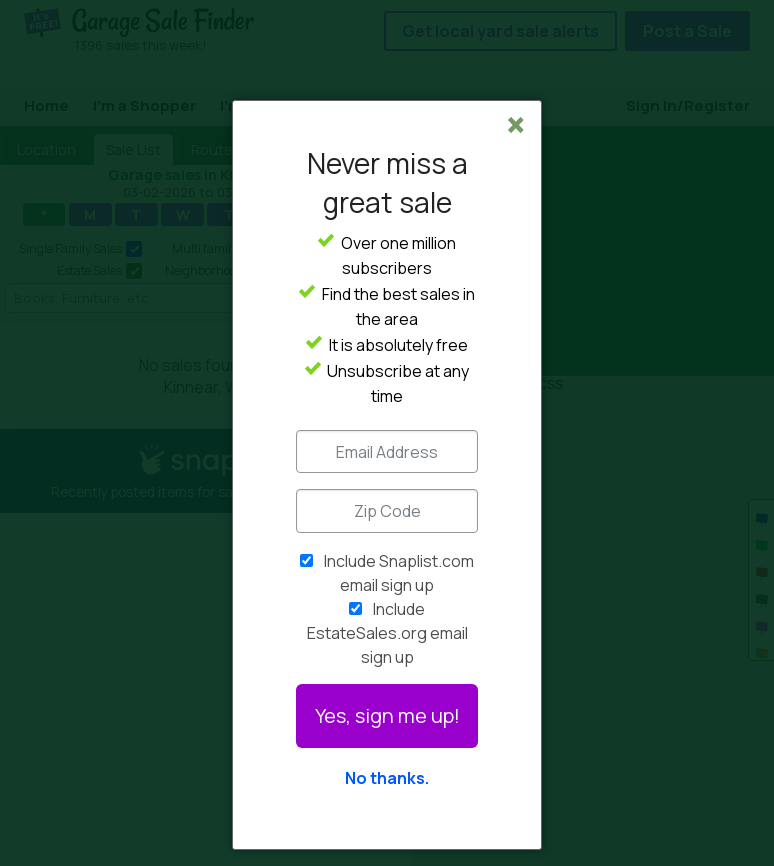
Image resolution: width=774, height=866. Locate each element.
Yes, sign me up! (387, 715)
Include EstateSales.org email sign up (387, 633)
